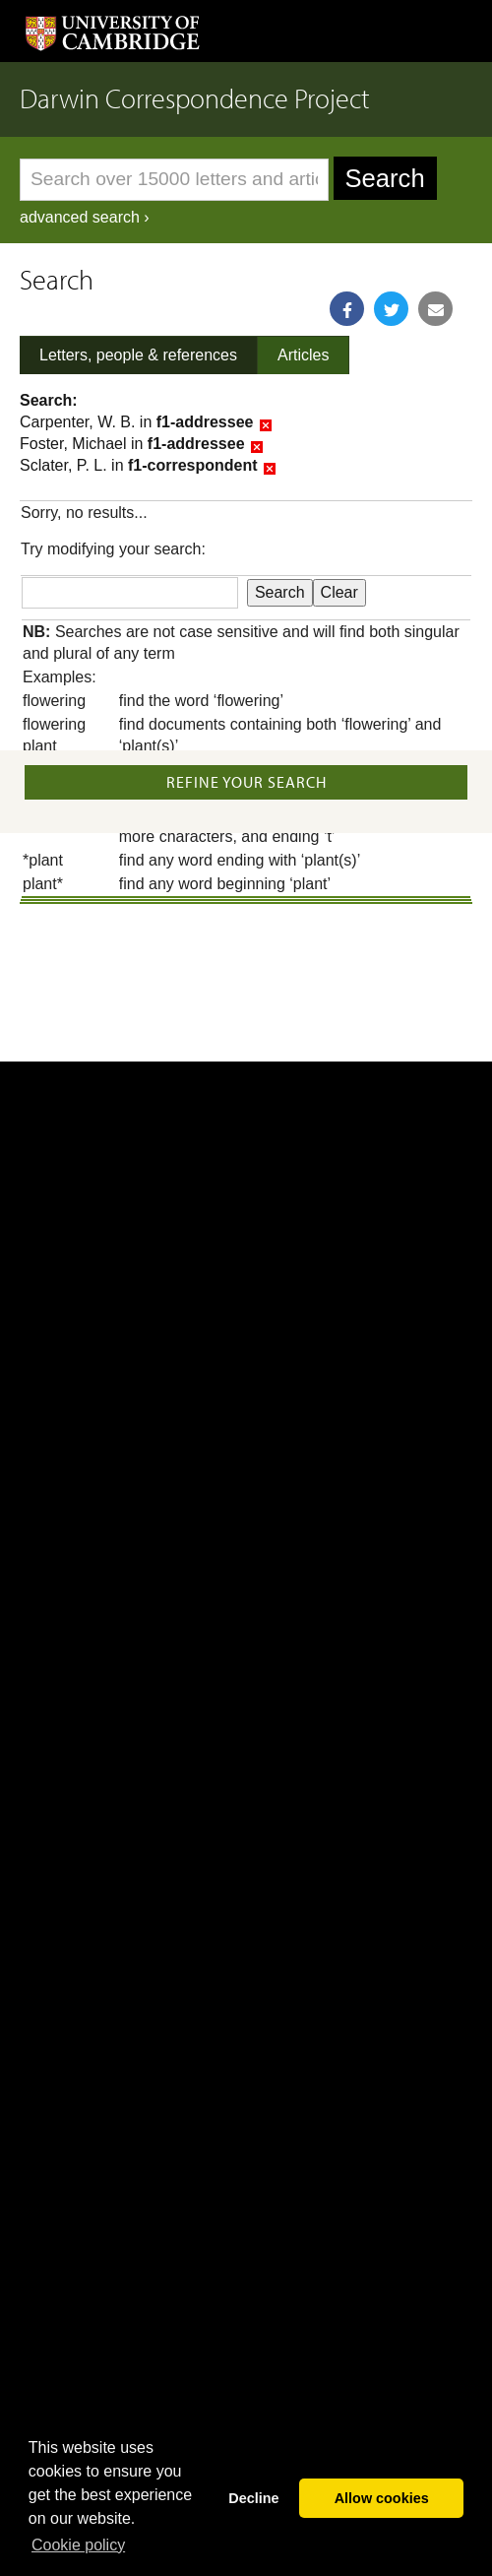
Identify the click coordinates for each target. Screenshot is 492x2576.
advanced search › (85, 217)
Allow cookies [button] (382, 2498)
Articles (303, 355)
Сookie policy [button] (78, 2545)
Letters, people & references (138, 355)
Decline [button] (253, 2498)
